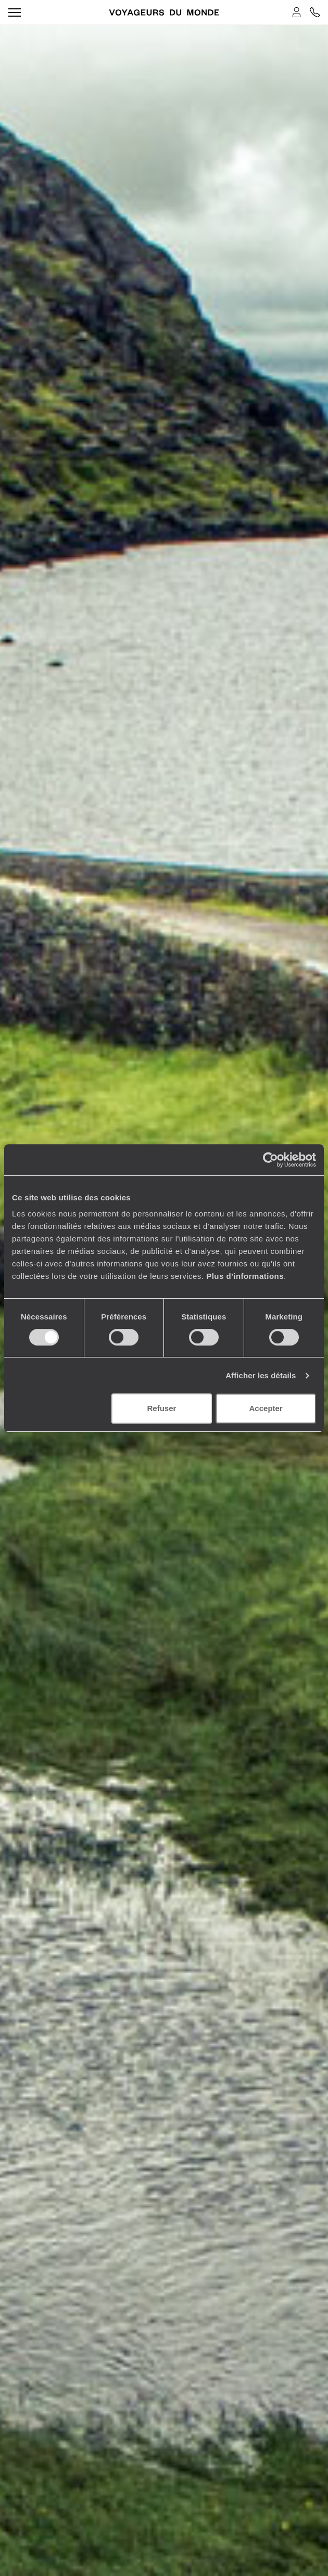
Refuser (161, 1408)
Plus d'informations (245, 1276)
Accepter (266, 1408)
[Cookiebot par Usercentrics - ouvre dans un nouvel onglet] (270, 1160)
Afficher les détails (260, 1375)
